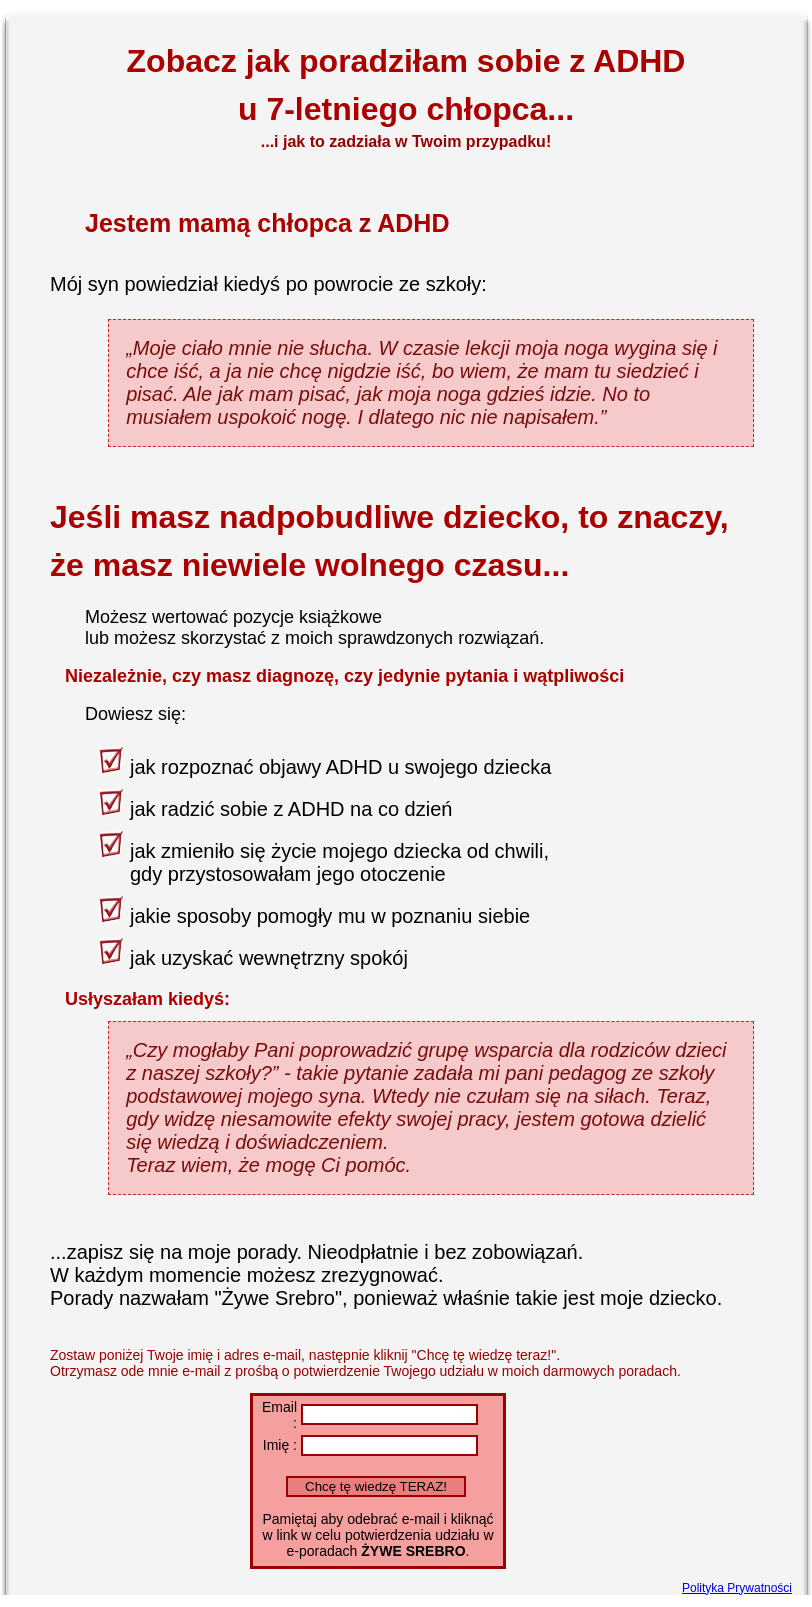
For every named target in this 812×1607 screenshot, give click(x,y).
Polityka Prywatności (737, 1588)
